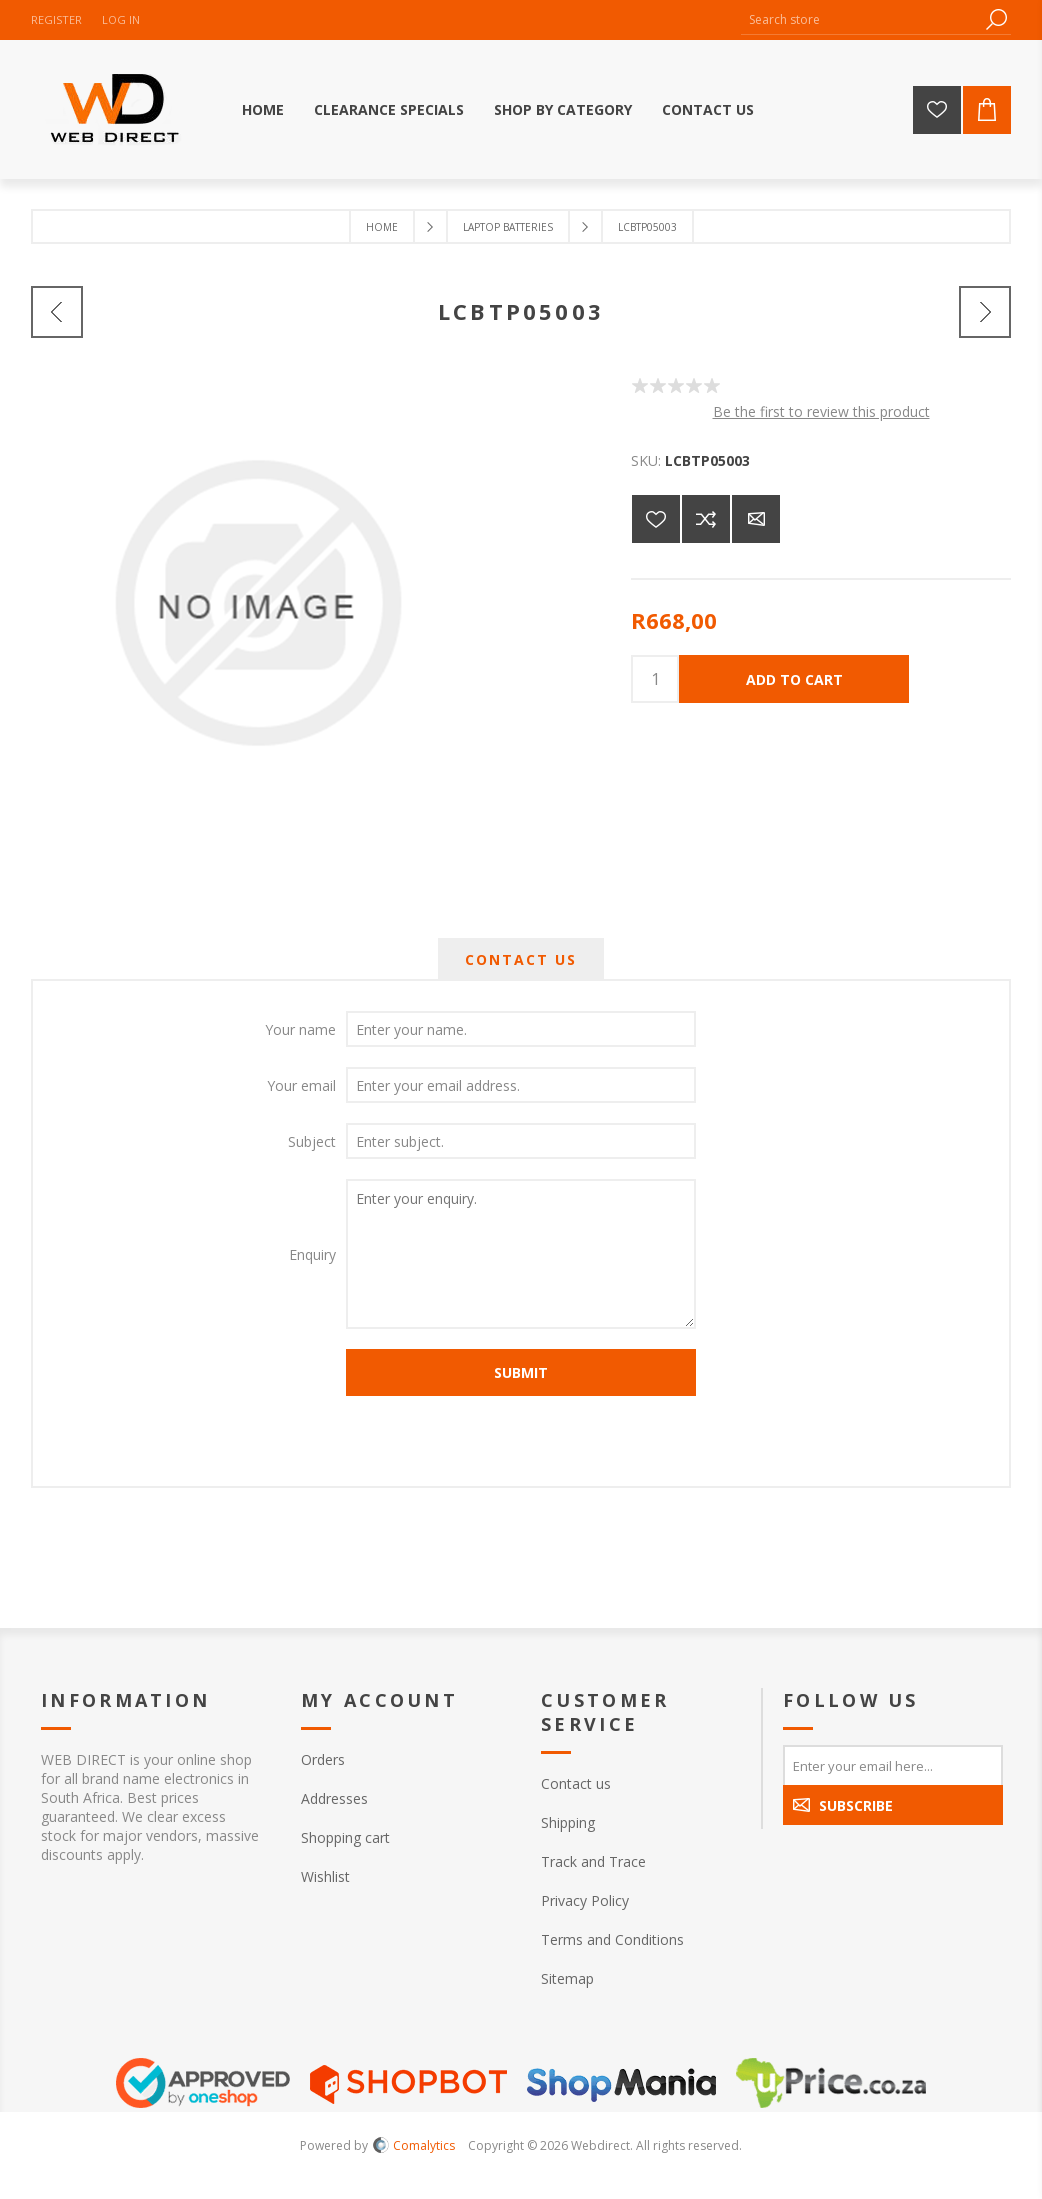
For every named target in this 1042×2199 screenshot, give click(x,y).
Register (56, 19)
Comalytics (414, 2145)
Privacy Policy (585, 1900)
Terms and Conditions (612, 1939)
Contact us (576, 1783)
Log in (121, 19)
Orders (323, 1759)
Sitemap (567, 1978)
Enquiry (312, 1254)
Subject (312, 1141)
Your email (301, 1085)
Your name (300, 1029)
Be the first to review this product (821, 411)
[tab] (521, 959)
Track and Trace (593, 1861)
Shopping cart (345, 1837)
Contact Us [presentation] (521, 959)
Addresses (334, 1798)
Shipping (568, 1822)
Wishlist (325, 1876)
